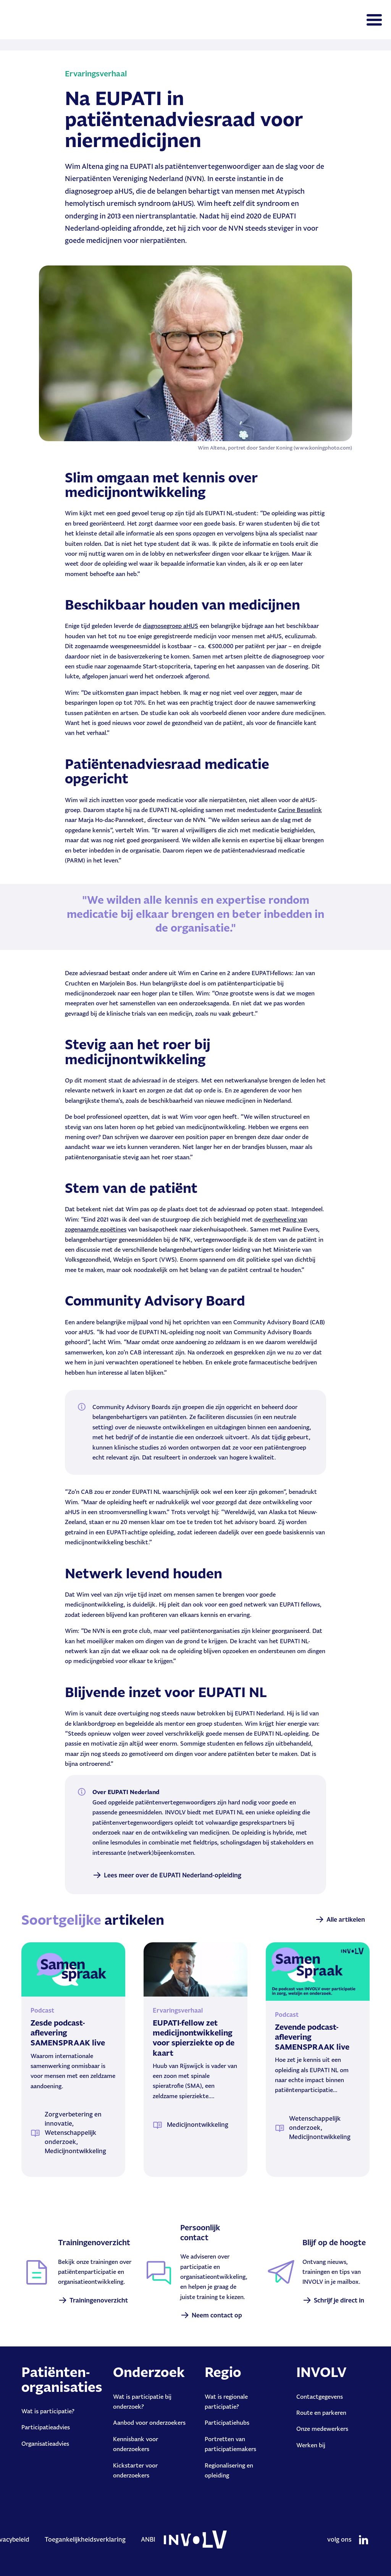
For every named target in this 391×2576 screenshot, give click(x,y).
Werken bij (310, 2445)
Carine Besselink (300, 810)
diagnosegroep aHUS (170, 625)
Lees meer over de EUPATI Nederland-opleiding (172, 1875)
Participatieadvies (45, 2427)
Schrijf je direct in (339, 2300)
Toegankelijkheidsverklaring (85, 2539)
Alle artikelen (345, 1919)
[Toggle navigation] (374, 20)
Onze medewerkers (322, 2428)
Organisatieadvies (45, 2443)
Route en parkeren (321, 2412)
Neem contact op (217, 2315)
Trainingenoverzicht (98, 2300)
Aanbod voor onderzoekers (149, 2422)
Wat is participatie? (47, 2411)
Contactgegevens (319, 2396)
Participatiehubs (227, 2422)
